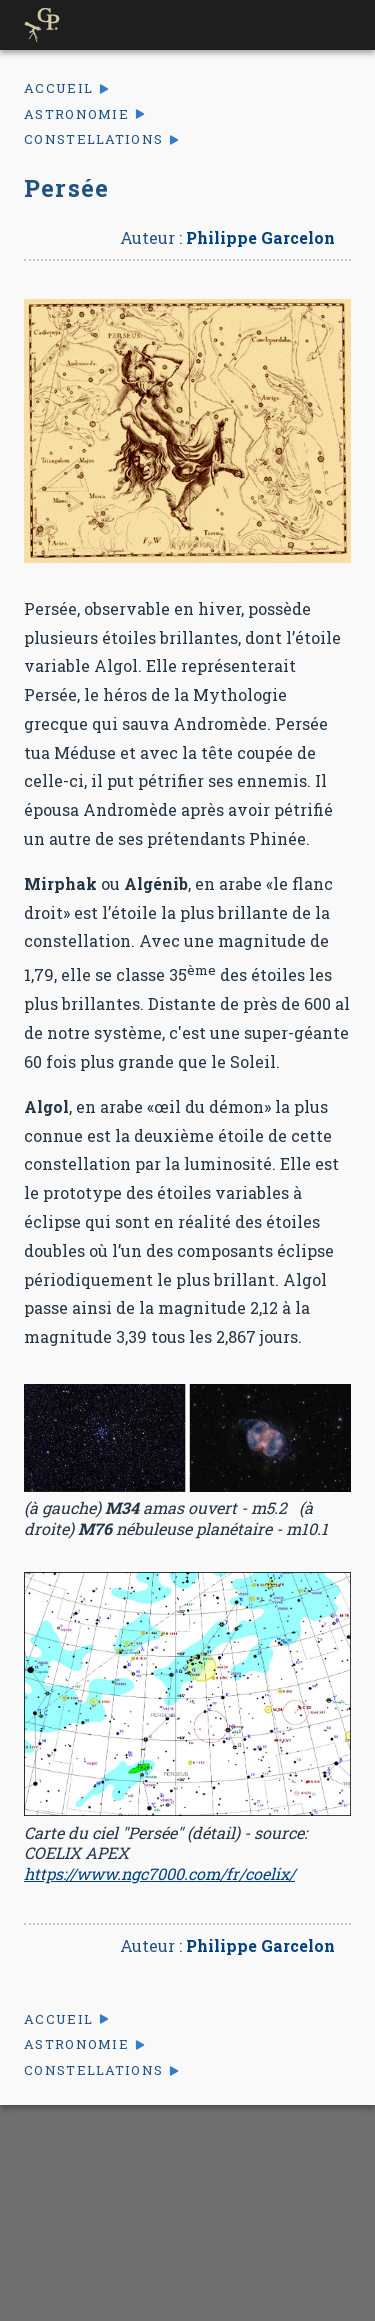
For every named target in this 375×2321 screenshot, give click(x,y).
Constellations (93, 139)
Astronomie (76, 114)
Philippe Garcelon (260, 237)
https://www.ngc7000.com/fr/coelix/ (159, 1873)
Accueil (58, 88)
